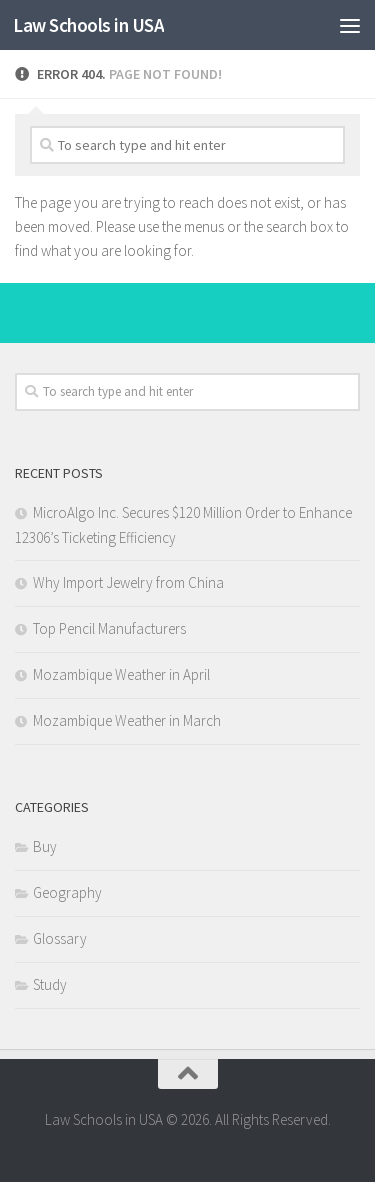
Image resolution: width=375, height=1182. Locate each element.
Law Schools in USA (88, 25)
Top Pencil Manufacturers (109, 628)
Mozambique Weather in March (127, 720)
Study (50, 984)
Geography (67, 892)
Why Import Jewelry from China (128, 582)
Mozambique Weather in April (121, 674)
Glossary (60, 938)
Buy (45, 846)
